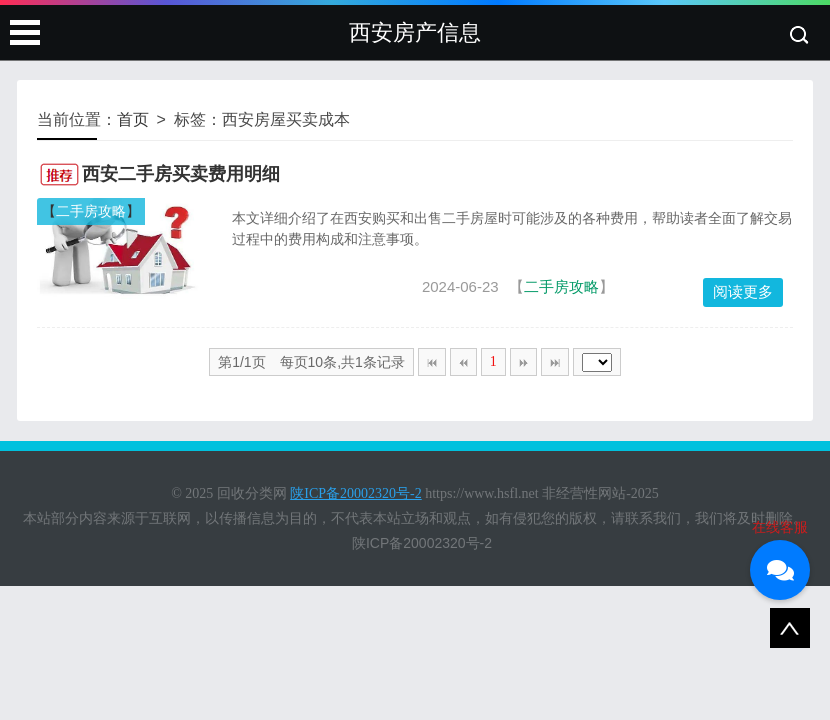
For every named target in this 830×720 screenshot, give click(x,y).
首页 (133, 119)
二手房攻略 (91, 211)
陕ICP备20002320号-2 (422, 543)
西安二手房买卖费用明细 (181, 174)
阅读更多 (743, 291)
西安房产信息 (415, 32)
